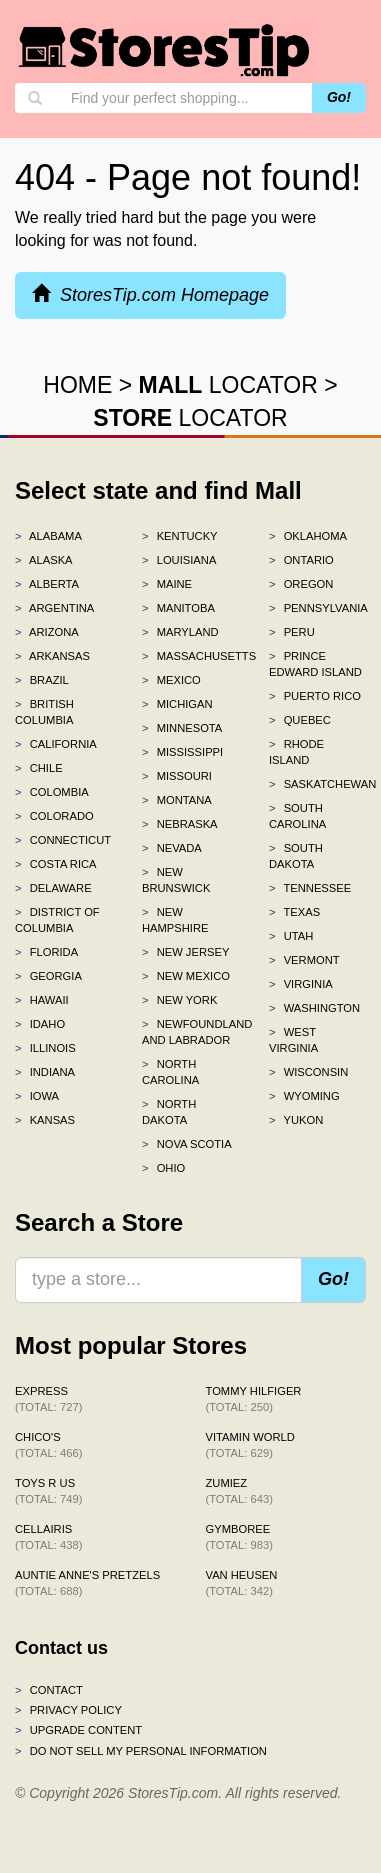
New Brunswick (176, 880)
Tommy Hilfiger (254, 1399)
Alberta (47, 584)
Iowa (37, 1096)
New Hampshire (175, 920)
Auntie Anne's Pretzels (87, 1583)
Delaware (53, 888)
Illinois (45, 1048)
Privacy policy (68, 1710)
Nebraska (180, 824)
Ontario (301, 560)
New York (179, 1000)
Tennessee (310, 888)
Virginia (301, 984)
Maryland (180, 632)
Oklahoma (308, 536)
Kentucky (180, 536)
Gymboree (239, 1537)
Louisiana (179, 560)
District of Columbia (57, 920)
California (56, 744)
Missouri (177, 776)
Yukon (296, 1120)
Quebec (300, 720)
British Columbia (44, 712)
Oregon (301, 584)
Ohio (163, 1168)
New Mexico (186, 976)
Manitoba (178, 608)
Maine (167, 584)
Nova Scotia (187, 1144)
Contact (49, 1690)
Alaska (44, 560)
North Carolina (170, 1072)
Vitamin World (250, 1445)
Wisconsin (308, 1072)
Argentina (54, 608)
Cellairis (48, 1537)
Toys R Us (48, 1491)
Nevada (172, 848)
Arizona (47, 632)
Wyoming (304, 1096)
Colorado (54, 816)
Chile (39, 768)
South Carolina (297, 816)
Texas (294, 912)
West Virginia (293, 1040)
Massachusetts (190, 656)
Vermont (304, 960)
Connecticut (63, 840)
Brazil (42, 680)
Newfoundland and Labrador (190, 1032)
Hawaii (42, 1000)
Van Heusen (242, 1583)
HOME (77, 385)
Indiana (45, 1072)
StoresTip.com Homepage (150, 294)
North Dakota (169, 1112)
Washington (314, 1008)
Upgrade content (78, 1730)
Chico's (48, 1445)
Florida (46, 952)
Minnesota (182, 728)
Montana (177, 800)
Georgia (48, 976)
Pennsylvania (317, 608)
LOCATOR (228, 385)
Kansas (45, 1120)
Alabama (48, 536)
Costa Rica (56, 864)
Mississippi (182, 752)
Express (48, 1399)
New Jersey (185, 952)
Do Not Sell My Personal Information (141, 1751)
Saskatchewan (317, 784)
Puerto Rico (315, 696)
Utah (291, 936)
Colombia (52, 792)
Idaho (40, 1024)
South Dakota (296, 856)
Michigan (177, 704)
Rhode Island (296, 752)
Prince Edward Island (315, 664)
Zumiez (239, 1491)
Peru (292, 632)
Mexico (171, 680)
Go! (339, 97)
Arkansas (52, 656)
